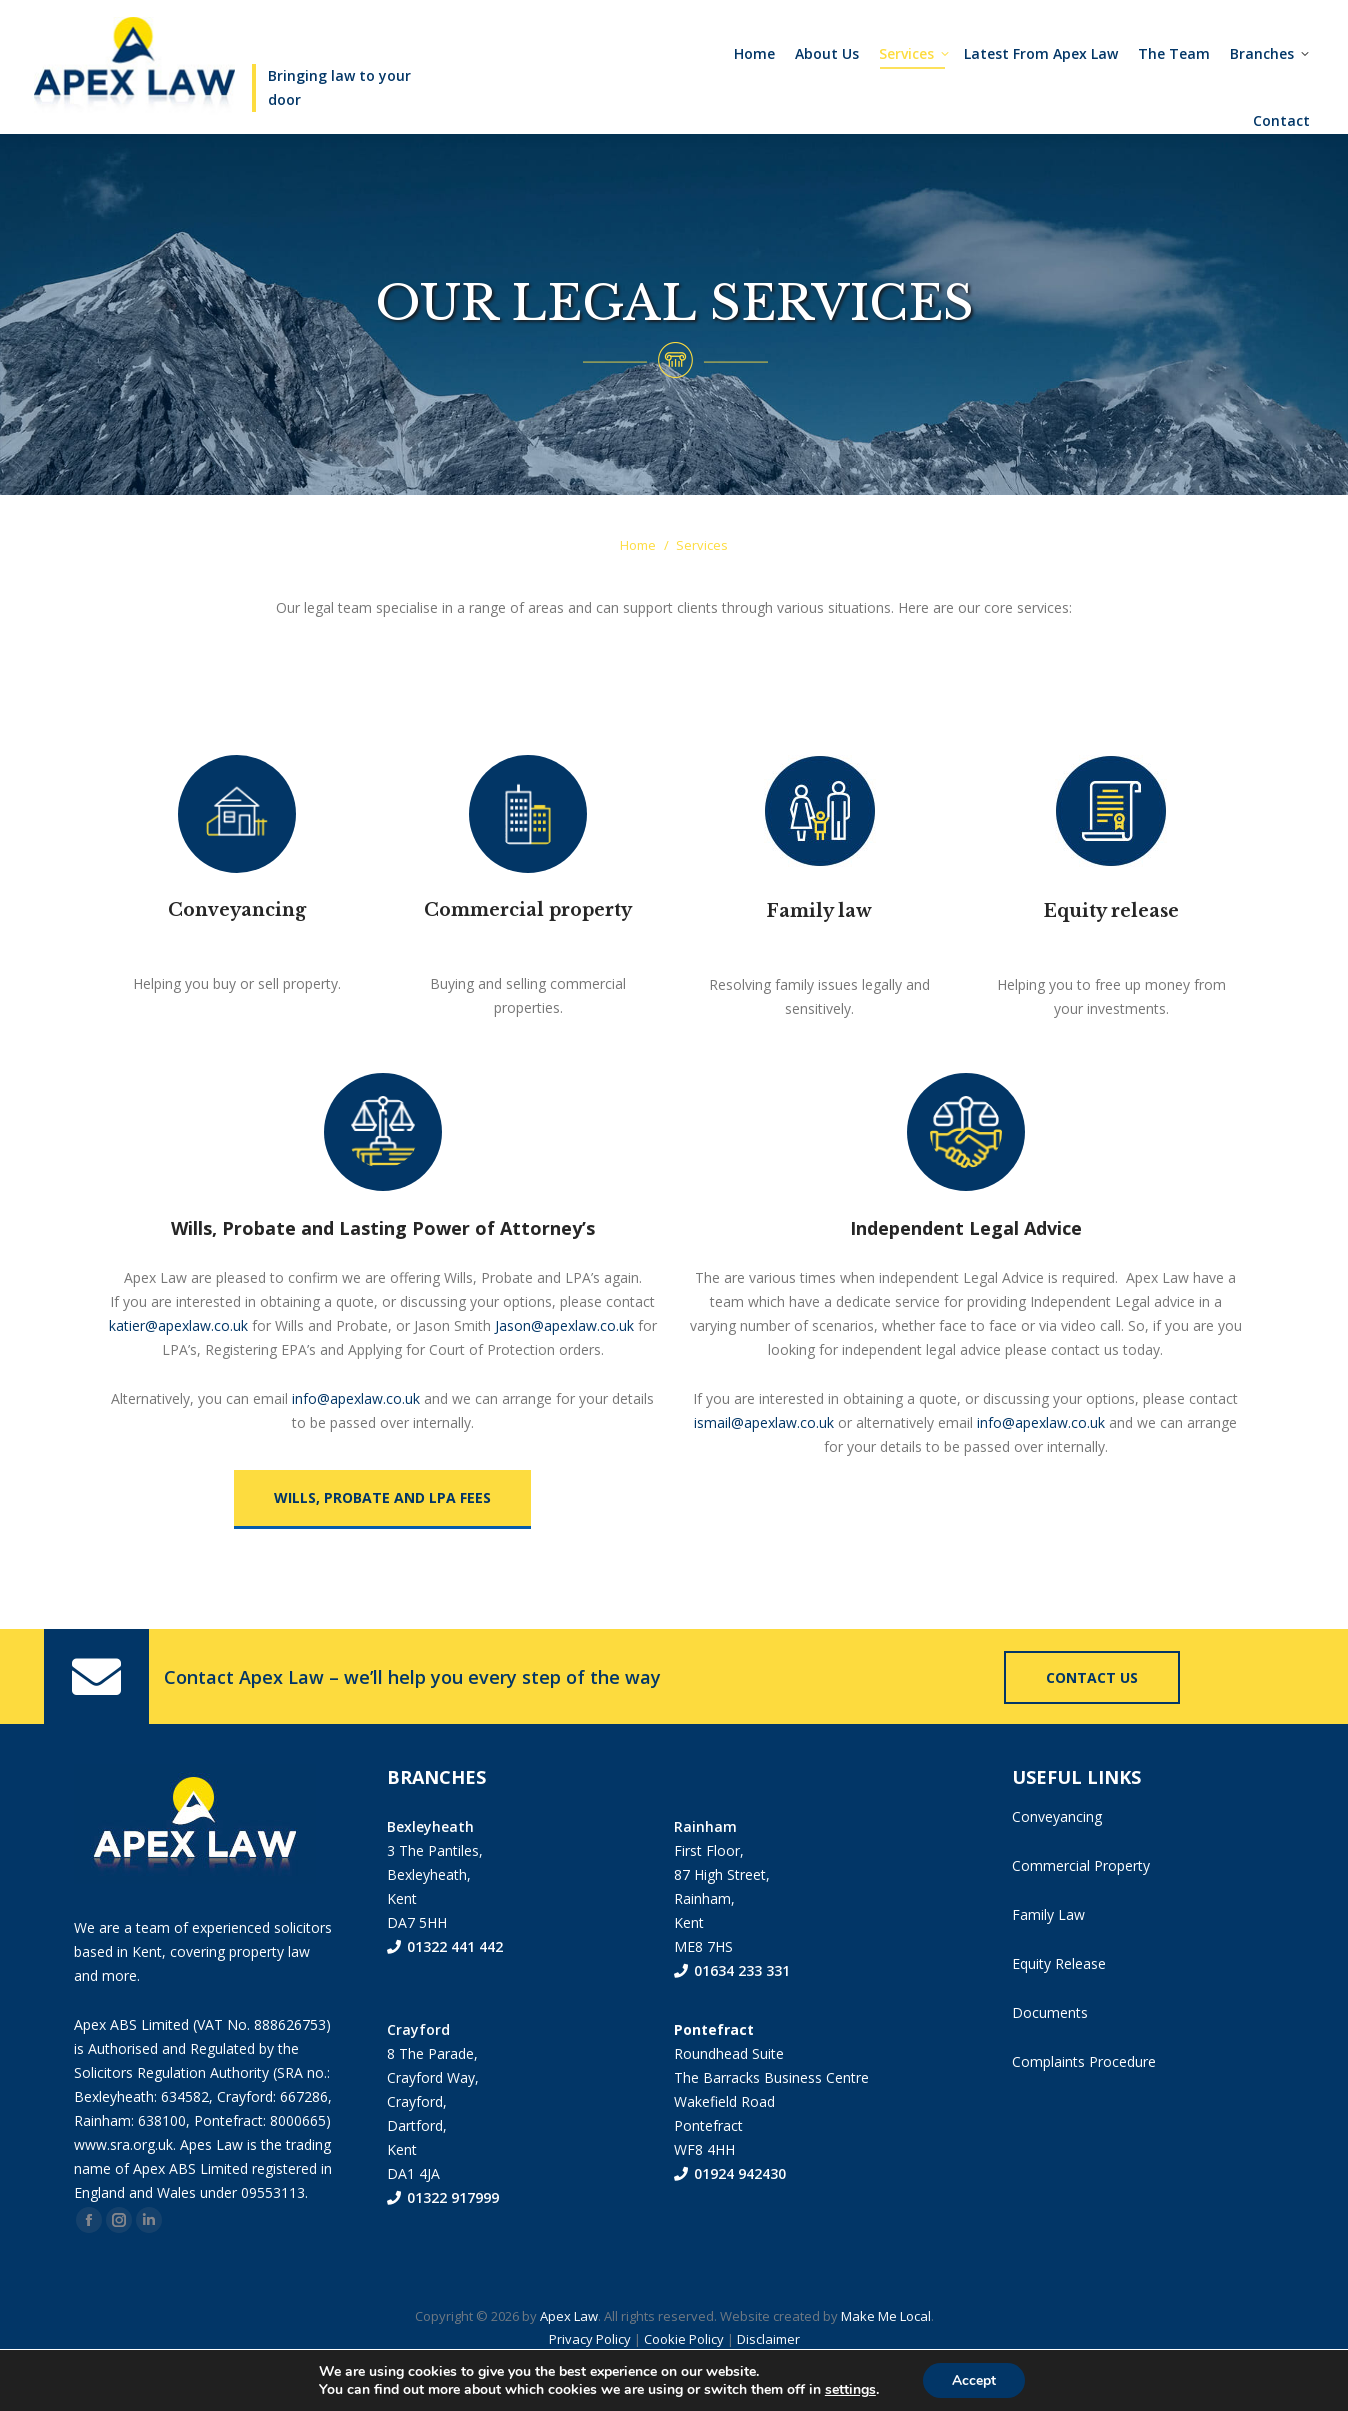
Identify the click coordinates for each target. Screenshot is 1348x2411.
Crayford (418, 2069)
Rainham (705, 1866)
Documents (1050, 2052)
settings (849, 2389)
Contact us (1092, 1717)
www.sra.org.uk (123, 2184)
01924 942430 (730, 2213)
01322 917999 (443, 2237)
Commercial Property (1081, 1905)
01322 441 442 (445, 1986)
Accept (974, 2379)
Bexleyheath (430, 1866)
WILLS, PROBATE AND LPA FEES (382, 1537)
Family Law (1048, 1954)
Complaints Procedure (1084, 2101)
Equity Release (1059, 2003)
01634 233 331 (732, 2010)
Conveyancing (1057, 1856)
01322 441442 (1018, 20)
